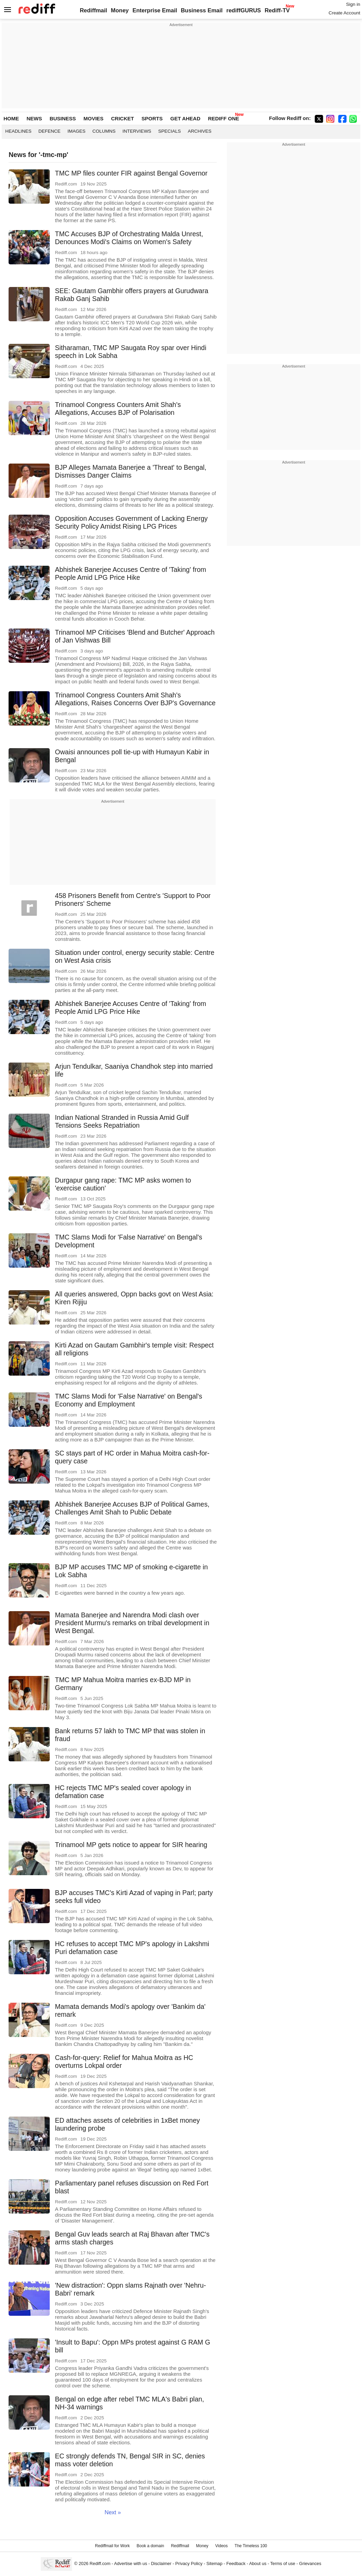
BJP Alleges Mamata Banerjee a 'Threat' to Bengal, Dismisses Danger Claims (130, 471)
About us (257, 2563)
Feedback (235, 2563)
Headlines (18, 131)
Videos (221, 2545)
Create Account (344, 12)
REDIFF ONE (223, 118)
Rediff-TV (277, 10)
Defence (49, 131)
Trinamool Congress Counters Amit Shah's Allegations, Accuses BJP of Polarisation (118, 408)
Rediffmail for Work (112, 2545)
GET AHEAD (185, 118)
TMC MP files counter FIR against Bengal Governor (131, 173)
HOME (11, 118)
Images (77, 131)
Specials (169, 131)
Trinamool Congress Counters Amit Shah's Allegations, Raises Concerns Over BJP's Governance (135, 699)
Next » (113, 2512)
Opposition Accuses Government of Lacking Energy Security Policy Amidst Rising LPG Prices (131, 522)
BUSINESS (63, 118)
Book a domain (150, 2545)
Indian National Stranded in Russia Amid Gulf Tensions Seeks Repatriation (122, 1121)
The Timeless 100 (250, 2545)
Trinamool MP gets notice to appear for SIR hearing (131, 1844)
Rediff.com (99, 2563)
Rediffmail (93, 10)
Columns (104, 131)
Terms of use (282, 2563)
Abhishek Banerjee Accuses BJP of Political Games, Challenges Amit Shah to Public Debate (132, 1508)
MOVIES (93, 118)
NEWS (34, 118)
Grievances (310, 2563)
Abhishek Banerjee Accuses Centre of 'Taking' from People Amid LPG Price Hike (130, 573)
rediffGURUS (243, 10)
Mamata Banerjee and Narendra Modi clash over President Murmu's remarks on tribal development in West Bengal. (132, 1622)
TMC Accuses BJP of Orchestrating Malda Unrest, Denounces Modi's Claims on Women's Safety (129, 237)
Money (120, 10)
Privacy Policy (188, 2563)
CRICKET (122, 118)
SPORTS (152, 118)
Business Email (201, 10)
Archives (200, 131)
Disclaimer (161, 2563)
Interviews (136, 131)
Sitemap (214, 2563)
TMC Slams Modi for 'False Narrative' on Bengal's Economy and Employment (128, 1400)
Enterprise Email (154, 10)
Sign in (353, 4)
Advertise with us (130, 2563)
